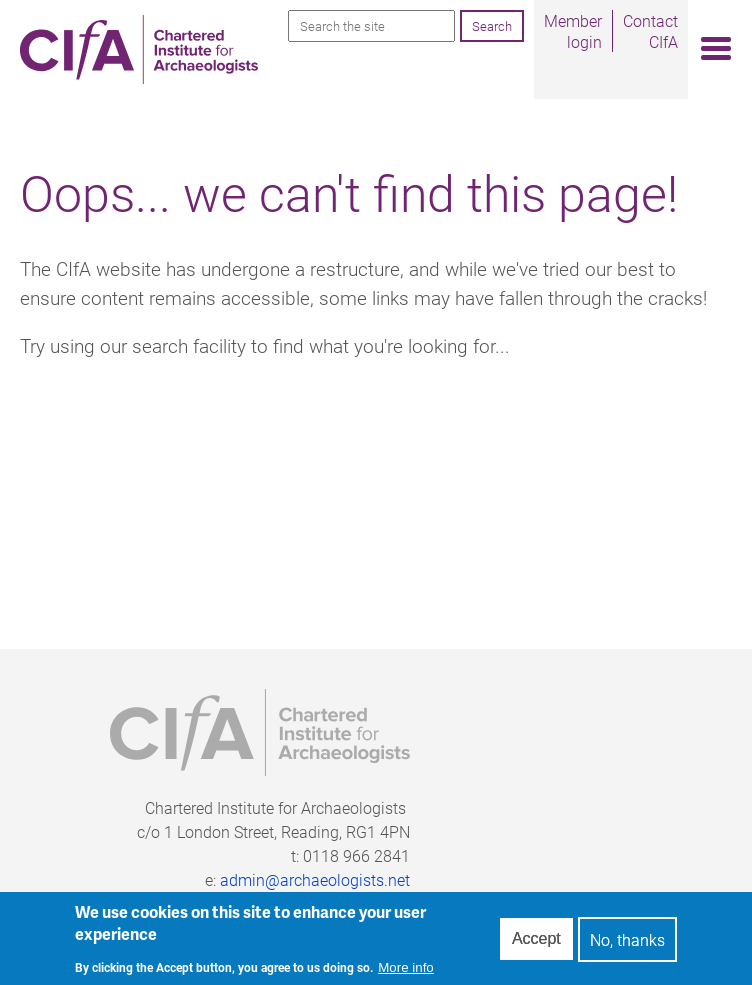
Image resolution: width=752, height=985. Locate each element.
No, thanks (627, 945)
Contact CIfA (650, 31)
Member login (573, 31)
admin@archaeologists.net (315, 879)
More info (406, 973)
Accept (536, 944)
